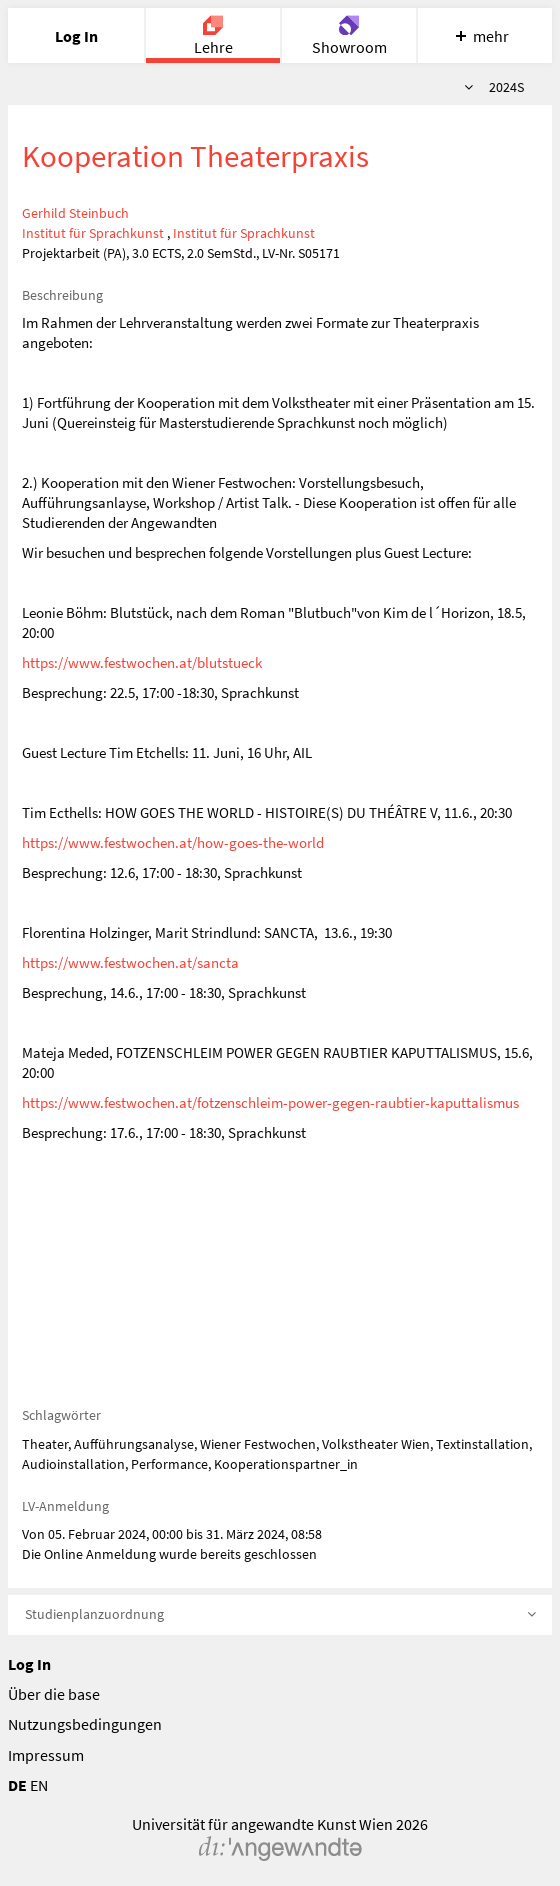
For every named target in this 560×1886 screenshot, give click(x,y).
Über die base (54, 1694)
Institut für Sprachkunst (93, 233)
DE (17, 1785)
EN (39, 1785)
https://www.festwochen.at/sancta (130, 962)
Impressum (46, 1755)
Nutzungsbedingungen (85, 1724)
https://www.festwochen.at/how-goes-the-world (173, 842)
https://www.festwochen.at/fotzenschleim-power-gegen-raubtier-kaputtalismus (270, 1102)
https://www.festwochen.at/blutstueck (142, 662)
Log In (29, 1664)
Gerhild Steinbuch (75, 213)
